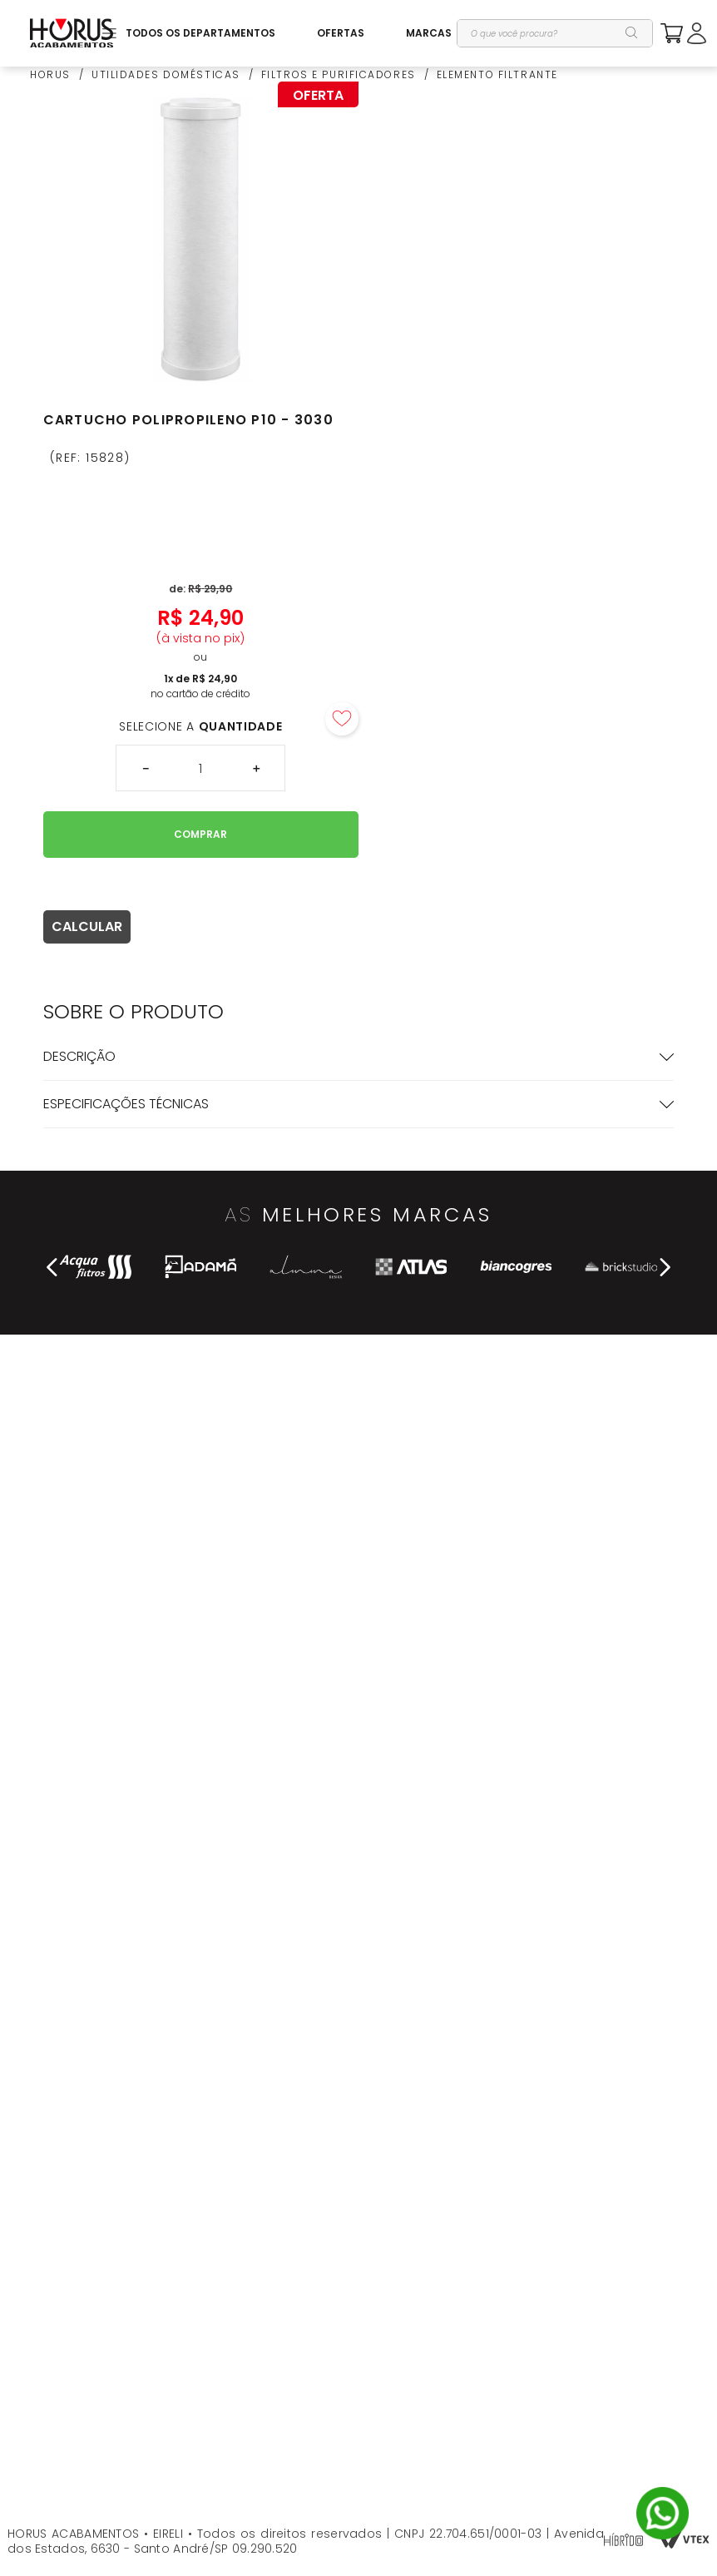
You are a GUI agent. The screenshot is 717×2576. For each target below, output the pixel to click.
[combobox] (555, 33)
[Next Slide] (664, 1267)
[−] (145, 768)
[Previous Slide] (52, 1267)
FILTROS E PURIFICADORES (338, 75)
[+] (256, 768)
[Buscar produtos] (632, 33)
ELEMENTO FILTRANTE (497, 75)
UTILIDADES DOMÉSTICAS (165, 75)
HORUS (50, 75)
